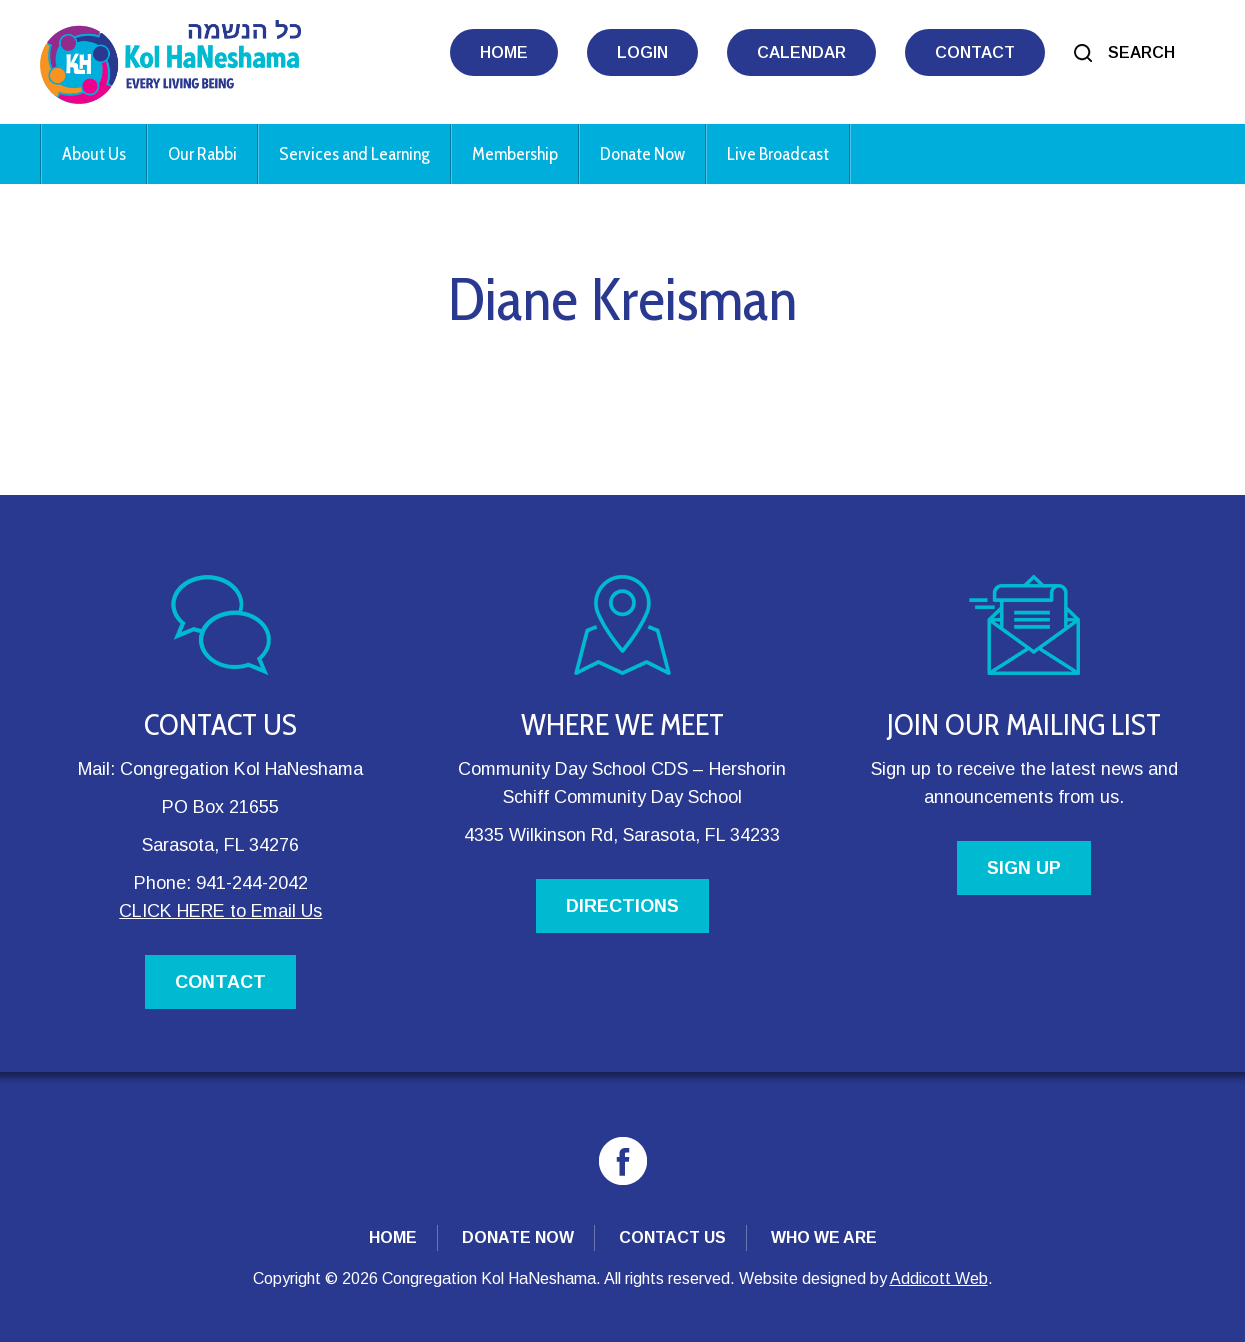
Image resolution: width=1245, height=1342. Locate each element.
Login (642, 52)
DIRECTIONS (622, 906)
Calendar (801, 52)
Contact (975, 52)
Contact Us (672, 1237)
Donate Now (642, 154)
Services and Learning (354, 154)
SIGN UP (1024, 868)
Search (1141, 52)
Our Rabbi (202, 154)
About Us (94, 154)
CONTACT (220, 982)
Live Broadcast (778, 154)
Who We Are (824, 1237)
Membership (515, 154)
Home (504, 52)
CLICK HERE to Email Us (220, 911)
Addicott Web (939, 1278)
